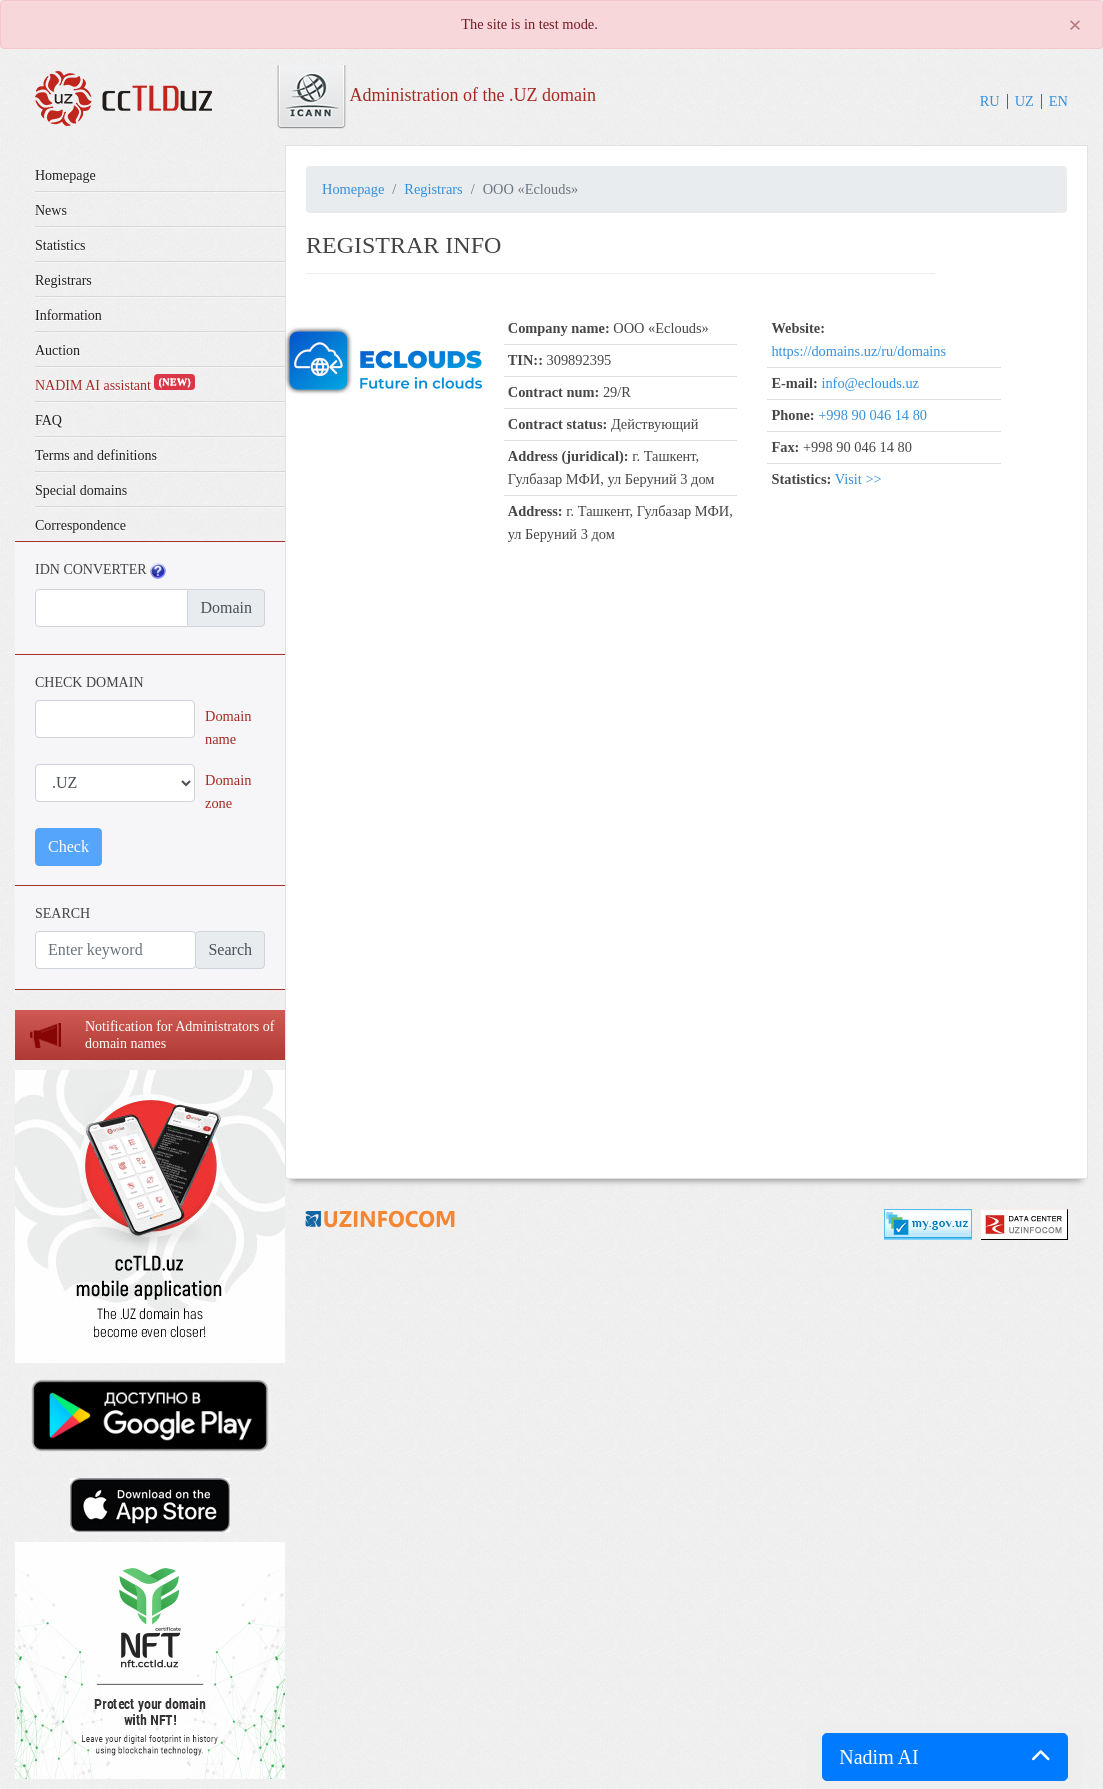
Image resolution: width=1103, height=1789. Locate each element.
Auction (57, 350)
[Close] (1075, 25)
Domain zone (228, 791)
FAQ (48, 420)
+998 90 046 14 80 (872, 415)
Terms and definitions (96, 455)
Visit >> (858, 479)
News (51, 210)
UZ (1024, 101)
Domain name (228, 727)
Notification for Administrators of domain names (179, 1035)
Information (68, 315)
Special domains (81, 490)
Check (68, 846)
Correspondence (80, 525)
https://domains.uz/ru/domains (858, 351)
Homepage (65, 175)
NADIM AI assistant (115, 385)
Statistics (60, 245)
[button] (945, 1757)
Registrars (63, 280)
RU (990, 101)
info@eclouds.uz (870, 383)
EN (1058, 101)
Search (230, 949)
